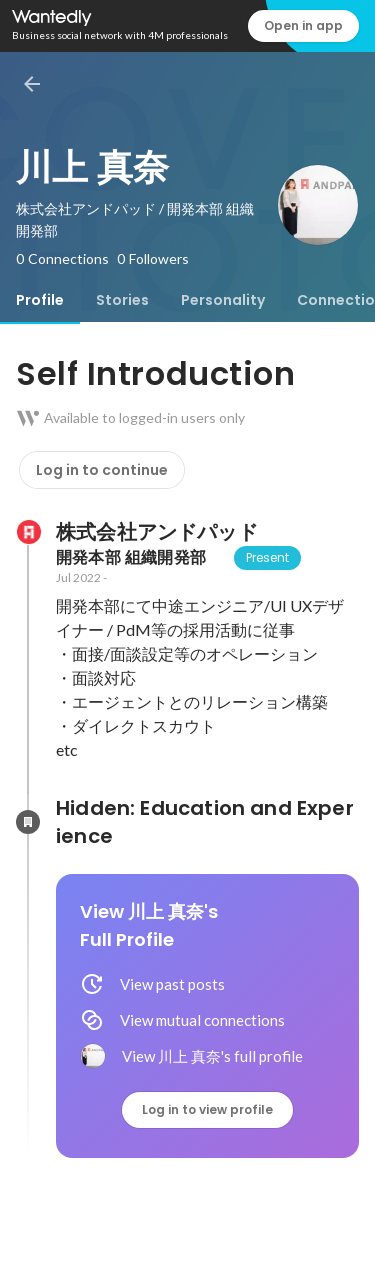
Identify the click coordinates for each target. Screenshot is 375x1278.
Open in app (303, 25)
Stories (122, 300)
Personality (223, 300)
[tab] (40, 300)
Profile (40, 300)
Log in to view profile (207, 1109)
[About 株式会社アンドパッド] (28, 532)
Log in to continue (102, 470)
